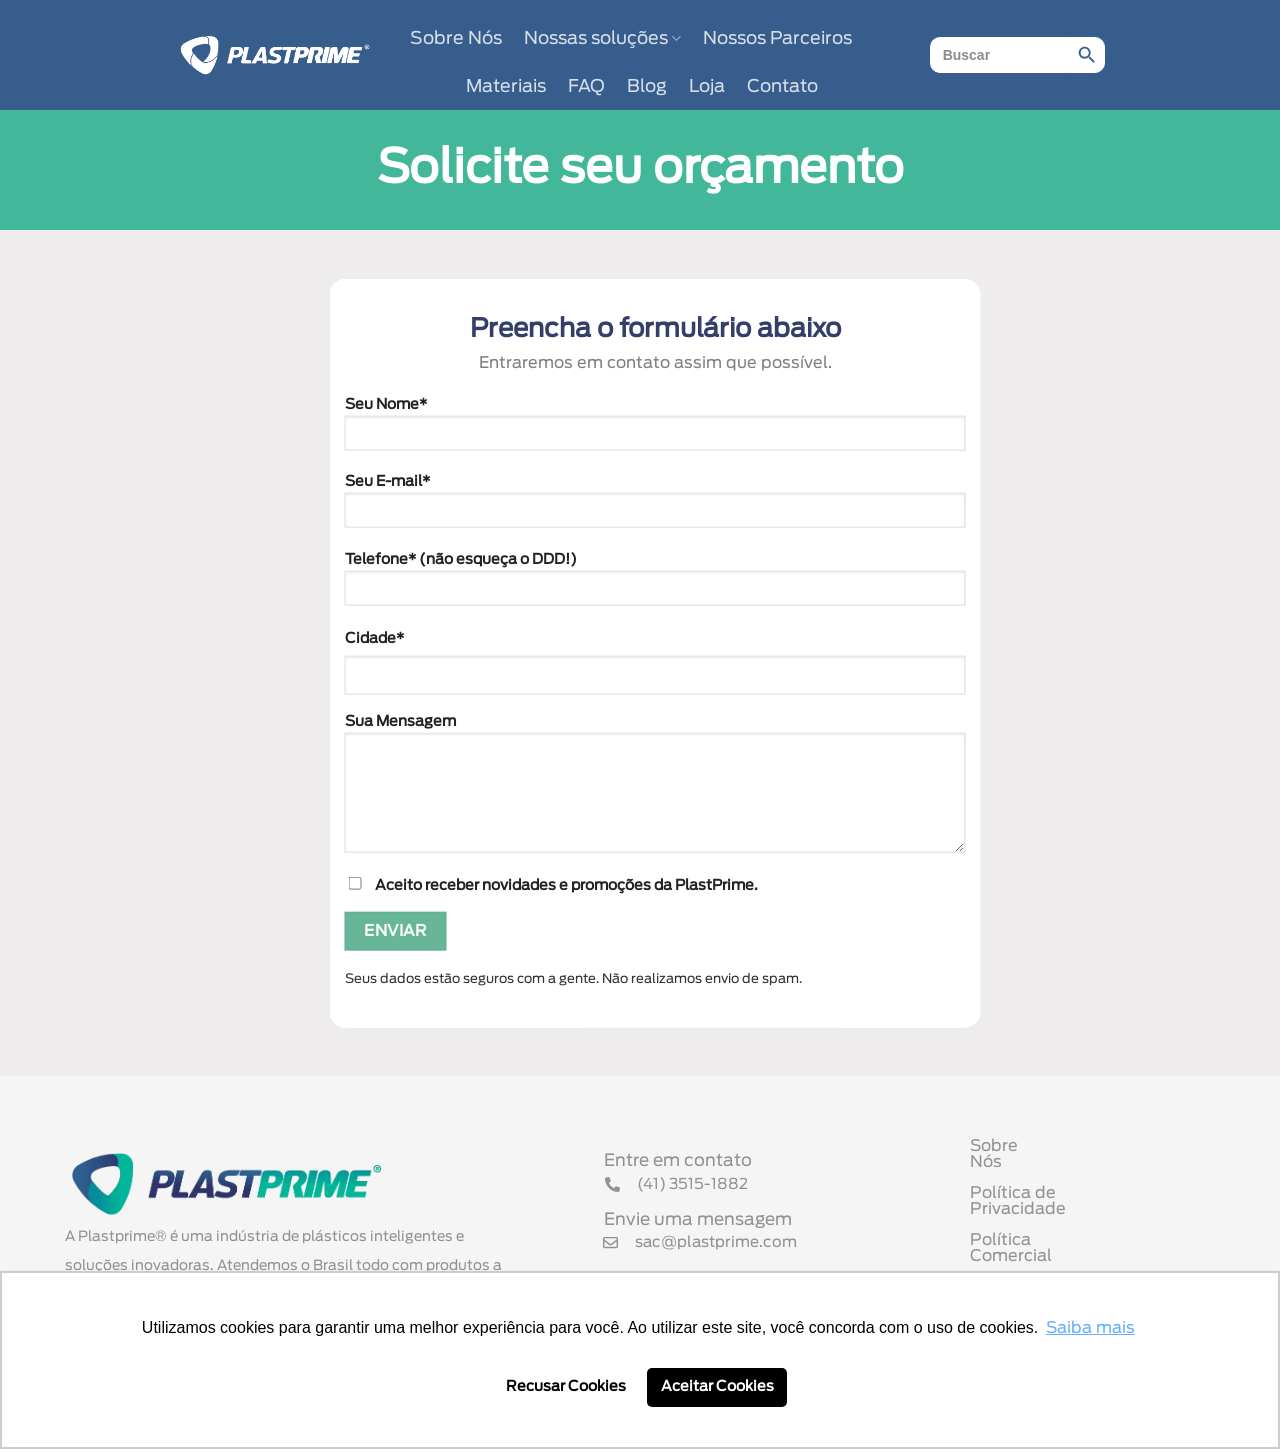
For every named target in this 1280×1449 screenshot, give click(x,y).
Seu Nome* (655, 430)
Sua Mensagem (655, 790)
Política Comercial (1043, 1226)
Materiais (506, 87)
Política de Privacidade (1063, 1195)
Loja (707, 87)
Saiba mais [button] (1090, 1328)
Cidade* (374, 637)
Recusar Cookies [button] (566, 1386)
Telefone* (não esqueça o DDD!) (655, 586)
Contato (782, 87)
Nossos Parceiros (777, 39)
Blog (647, 87)
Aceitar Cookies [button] (717, 1386)
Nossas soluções (602, 38)
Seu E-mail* (655, 508)
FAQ (586, 87)
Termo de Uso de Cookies (1072, 1257)
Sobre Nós (456, 39)
